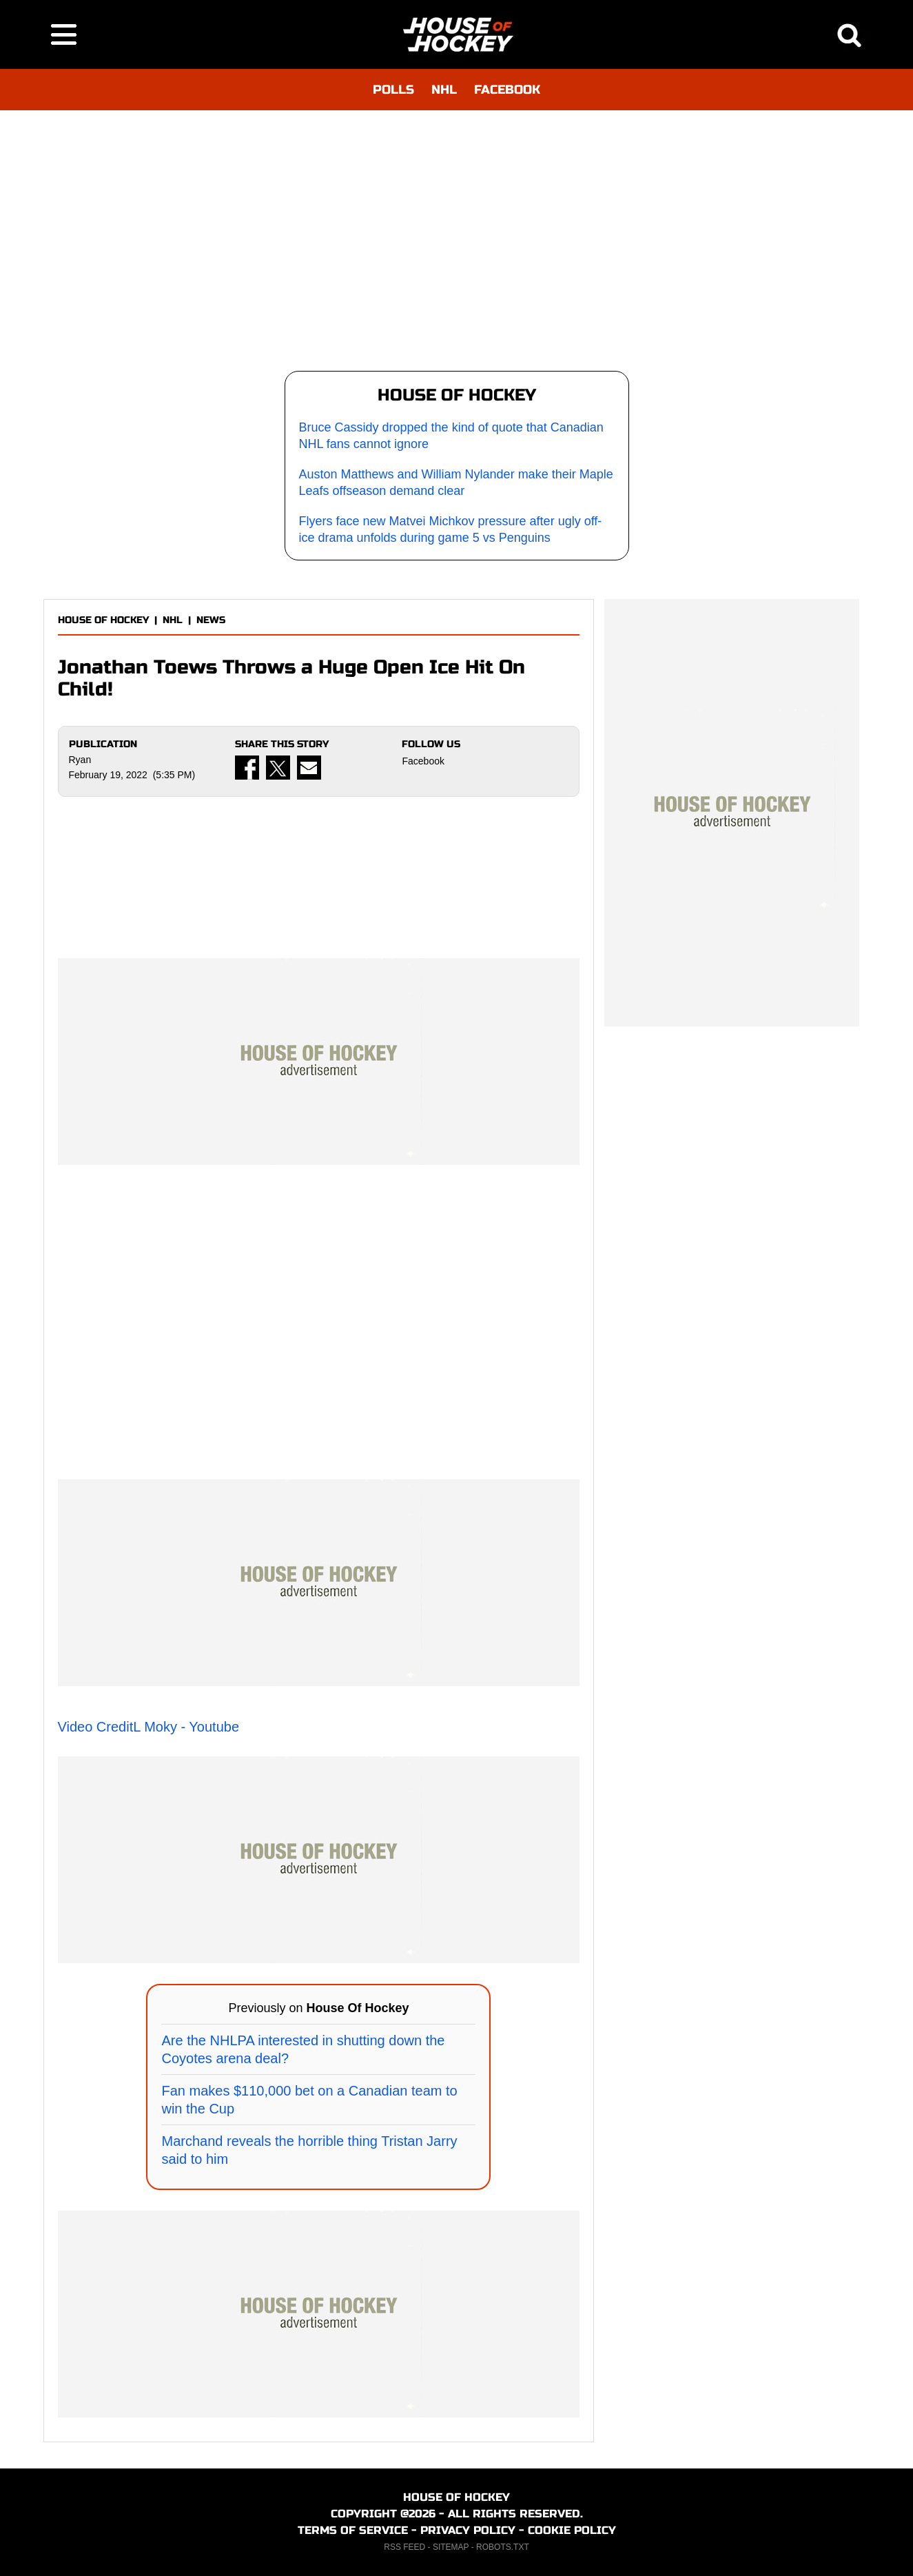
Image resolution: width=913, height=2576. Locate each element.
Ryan (80, 759)
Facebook (423, 761)
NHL (444, 89)
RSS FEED (404, 2547)
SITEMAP (451, 2547)
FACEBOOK (507, 89)
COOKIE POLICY (572, 2530)
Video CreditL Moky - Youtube (149, 1726)
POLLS (393, 89)
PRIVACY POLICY (467, 2530)
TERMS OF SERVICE (353, 2530)
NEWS (210, 620)
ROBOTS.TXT (502, 2547)
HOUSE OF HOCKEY (103, 620)
